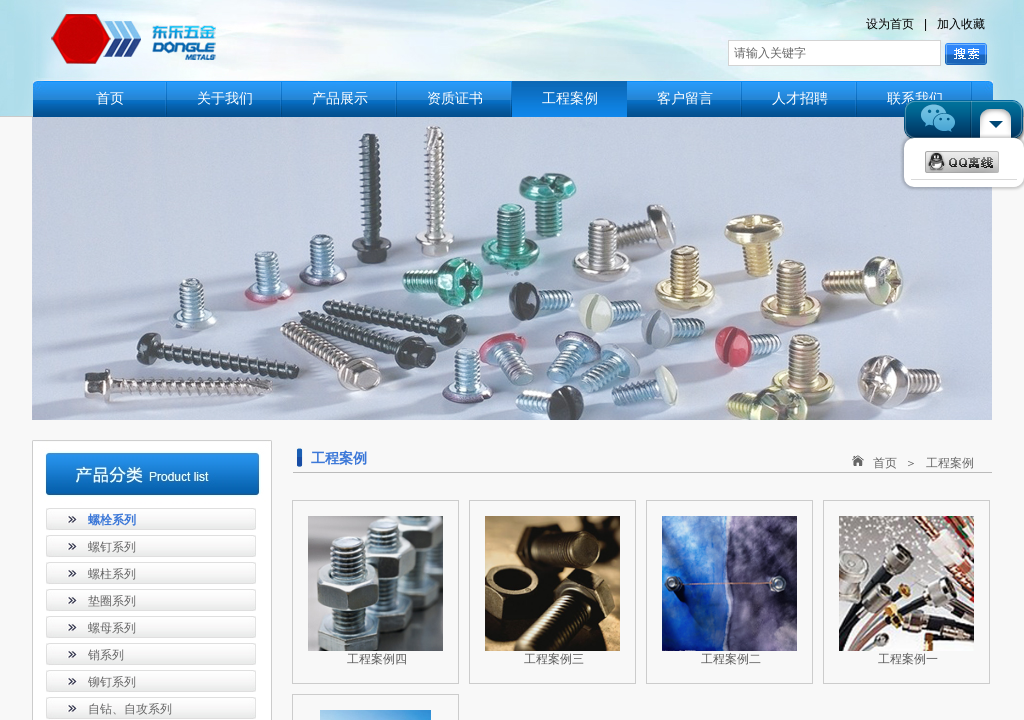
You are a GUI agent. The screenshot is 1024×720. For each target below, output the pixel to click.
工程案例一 (908, 659)
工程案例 (570, 98)
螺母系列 (112, 628)
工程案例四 (377, 659)
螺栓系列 (112, 520)
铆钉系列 (112, 682)
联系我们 (915, 98)
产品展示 (340, 98)
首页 (110, 98)
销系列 (106, 655)
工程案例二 (731, 659)
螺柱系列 (112, 574)
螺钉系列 (112, 547)
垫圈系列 (112, 601)
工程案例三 (554, 659)
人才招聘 (800, 98)
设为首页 (890, 24)
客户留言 (685, 98)
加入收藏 (961, 24)
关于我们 (225, 98)
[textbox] (834, 53)
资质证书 (455, 98)
